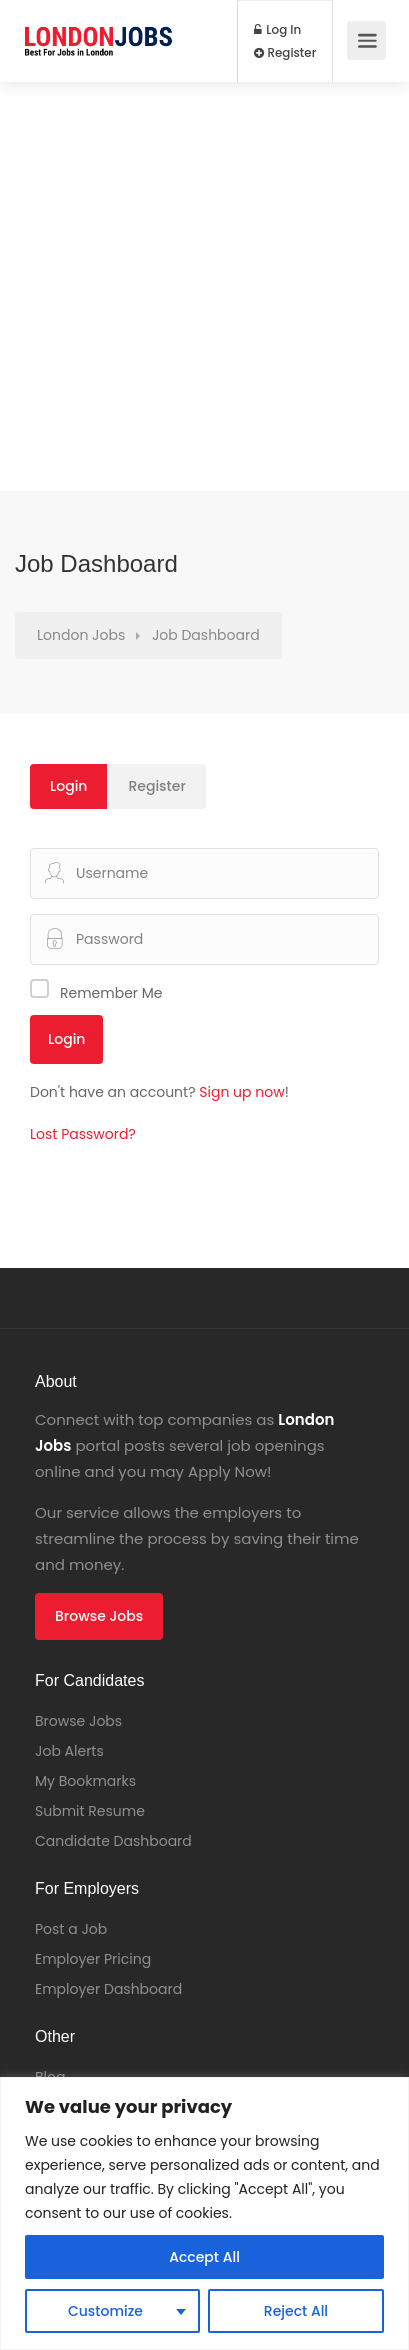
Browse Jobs (99, 1616)
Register (285, 53)
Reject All (296, 2311)
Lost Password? (83, 1134)
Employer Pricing (93, 1959)
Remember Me (111, 993)
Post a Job (71, 1929)
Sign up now (241, 1092)
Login (68, 786)
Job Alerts (69, 1751)
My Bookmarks (85, 1781)
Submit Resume (90, 1811)
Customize (105, 2311)
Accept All (204, 2257)
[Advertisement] (204, 286)
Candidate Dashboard (113, 1841)
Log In (278, 30)
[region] (204, 2213)
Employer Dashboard (108, 1989)
